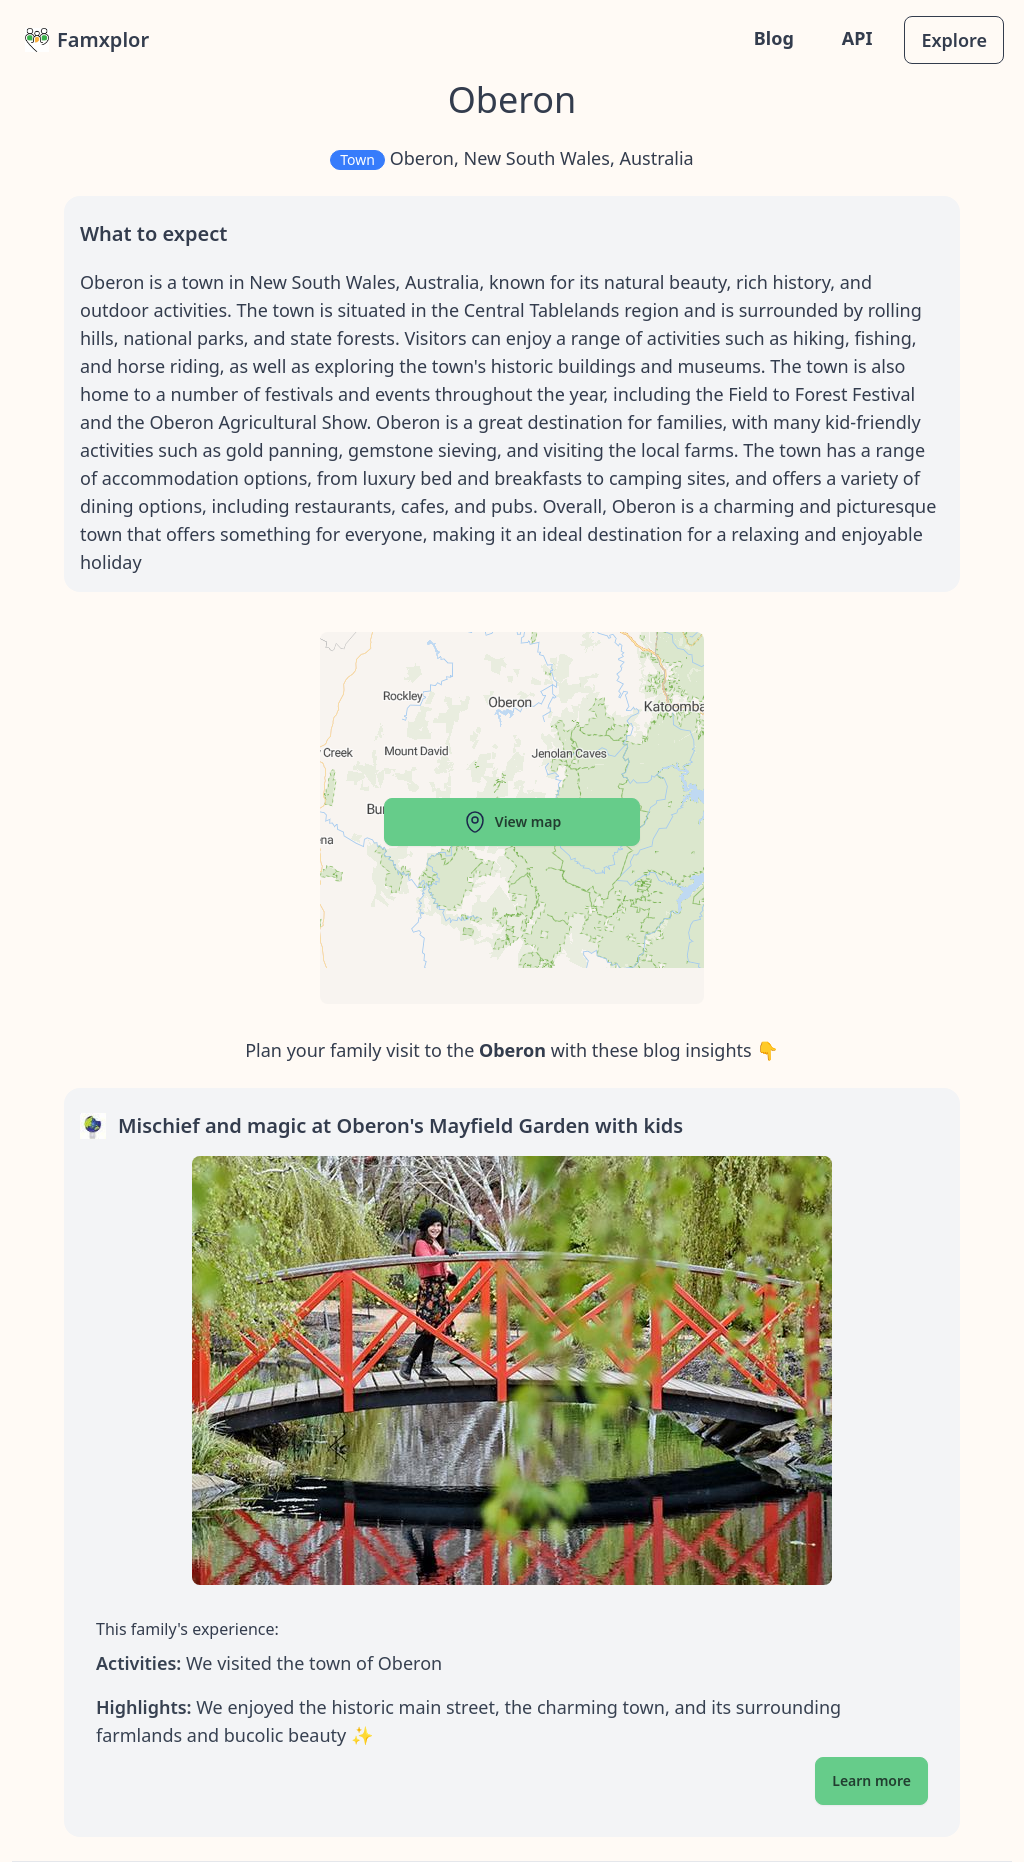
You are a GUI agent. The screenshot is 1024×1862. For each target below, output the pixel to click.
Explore (954, 40)
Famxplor (87, 39)
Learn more (871, 1780)
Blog (774, 38)
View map (512, 822)
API (857, 38)
